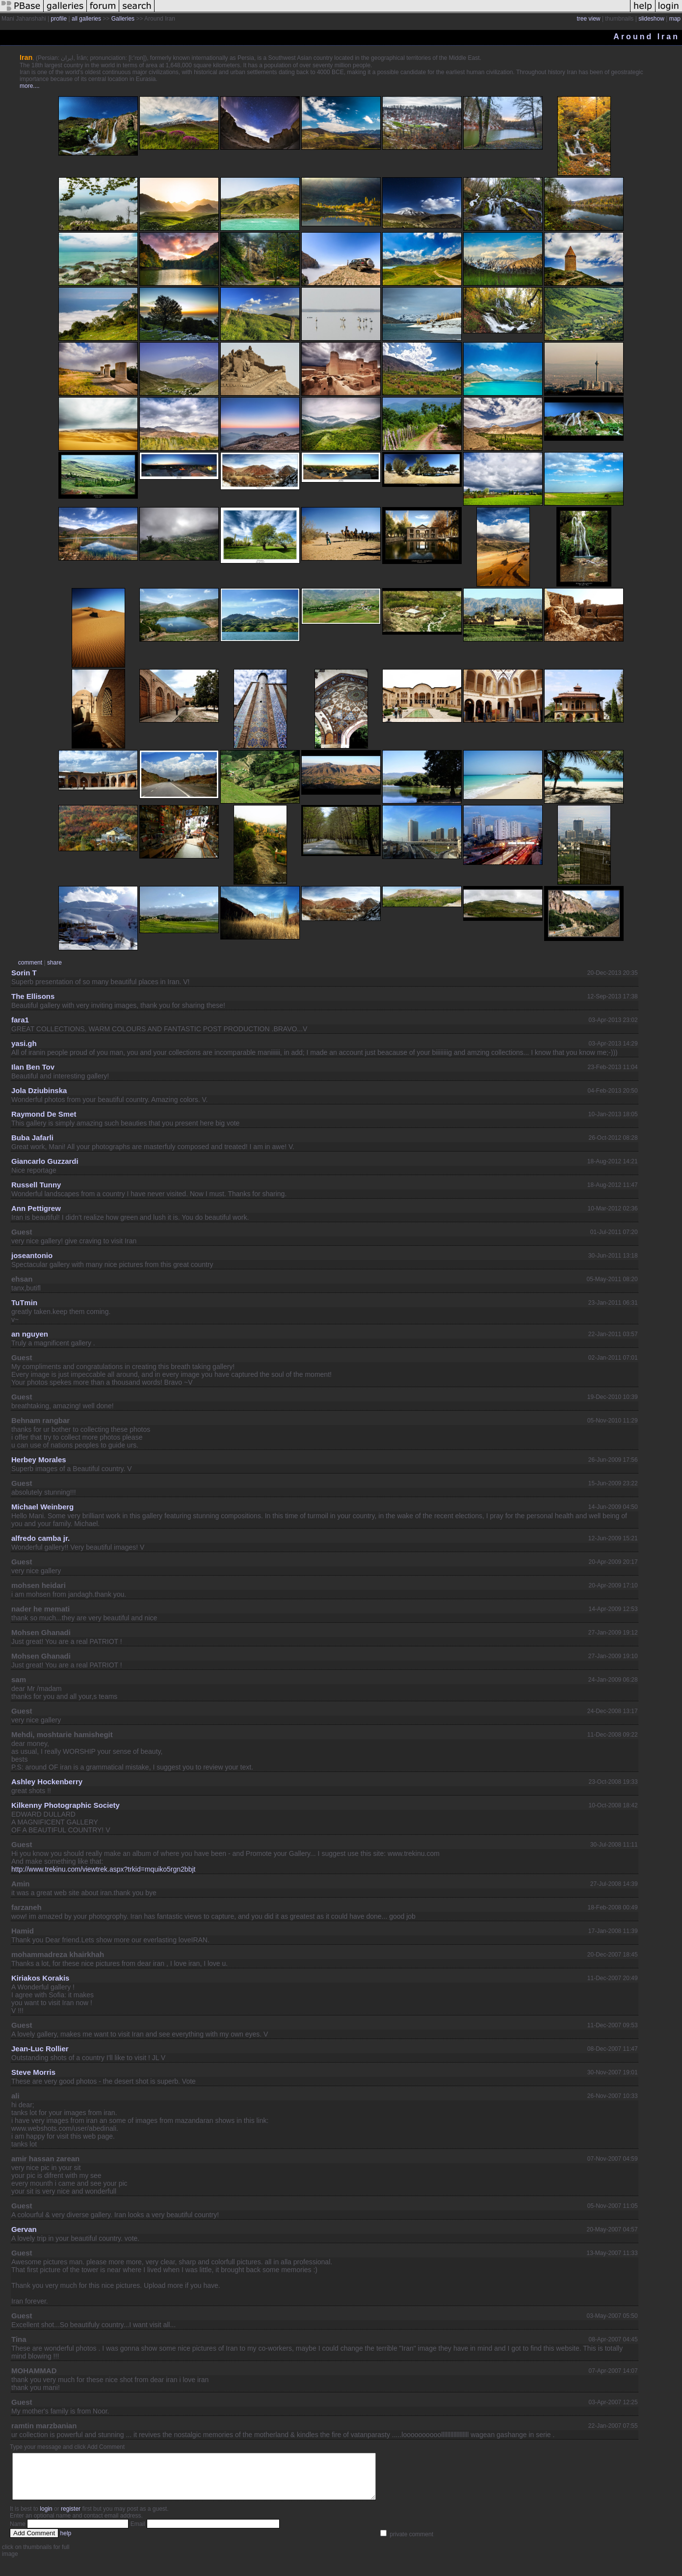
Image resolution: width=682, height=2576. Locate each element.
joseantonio (31, 1255)
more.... (30, 85)
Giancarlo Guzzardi (45, 1161)
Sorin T (24, 972)
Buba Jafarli (32, 1137)
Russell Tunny (36, 1185)
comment (30, 962)
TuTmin (24, 1302)
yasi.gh (24, 1043)
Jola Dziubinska (39, 1090)
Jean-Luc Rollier (40, 2048)
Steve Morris (33, 2072)
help (66, 2542)
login (46, 2517)
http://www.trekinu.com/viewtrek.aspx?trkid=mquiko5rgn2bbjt (103, 1869)
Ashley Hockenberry (46, 1781)
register (70, 2517)
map (675, 18)
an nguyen (29, 1334)
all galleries (86, 18)
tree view (589, 18)
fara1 (20, 1020)
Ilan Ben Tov (32, 1067)
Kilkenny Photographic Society (65, 1805)
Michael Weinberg (42, 1507)
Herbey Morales (38, 1459)
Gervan (24, 2229)
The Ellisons (32, 996)
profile (59, 18)
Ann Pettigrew (36, 1208)
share (54, 962)
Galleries (122, 18)
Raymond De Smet (44, 1114)
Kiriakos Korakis (40, 1978)
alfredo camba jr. (40, 1538)
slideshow (651, 18)
